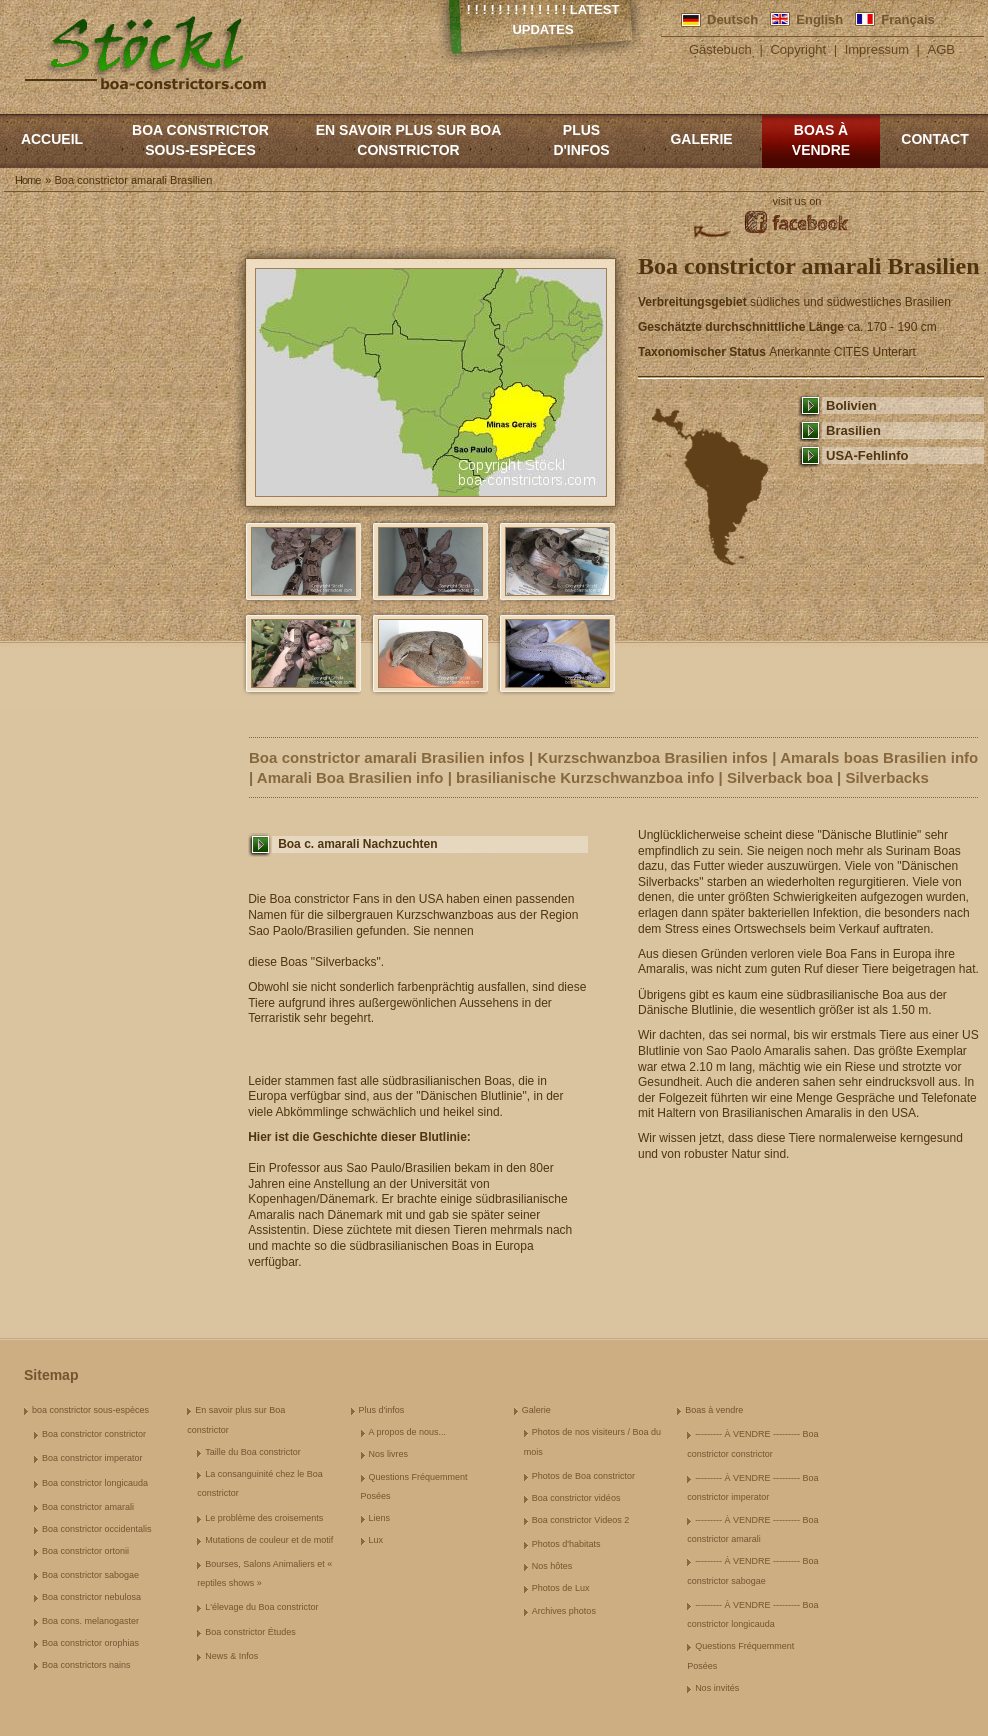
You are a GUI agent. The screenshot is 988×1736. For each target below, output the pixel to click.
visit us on (797, 201)
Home (27, 180)
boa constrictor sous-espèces (200, 140)
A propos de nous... (408, 1432)
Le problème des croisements (264, 1518)
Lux (376, 1540)
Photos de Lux (561, 1588)
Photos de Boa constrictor (583, 1476)
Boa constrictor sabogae (90, 1575)
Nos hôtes (552, 1566)
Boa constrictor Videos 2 (580, 1520)
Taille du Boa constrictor (253, 1452)
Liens (380, 1518)
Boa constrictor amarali (88, 1507)
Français (907, 19)
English (819, 19)
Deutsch (732, 19)
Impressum (877, 49)
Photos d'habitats (566, 1544)
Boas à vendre (821, 140)
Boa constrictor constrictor (94, 1434)
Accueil (52, 139)
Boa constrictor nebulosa (91, 1597)
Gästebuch (720, 49)
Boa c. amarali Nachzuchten (357, 844)
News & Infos (231, 1656)
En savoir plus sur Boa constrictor (409, 140)
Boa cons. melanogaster (90, 1621)
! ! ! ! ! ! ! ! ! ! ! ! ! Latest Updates (543, 19)
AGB (941, 49)
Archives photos (564, 1611)
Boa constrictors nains (86, 1665)
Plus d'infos (581, 140)
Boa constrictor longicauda (95, 1483)
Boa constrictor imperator (92, 1458)
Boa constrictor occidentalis (97, 1529)
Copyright (798, 49)
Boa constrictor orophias (90, 1643)
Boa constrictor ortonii (85, 1551)
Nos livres (389, 1454)
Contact (934, 139)
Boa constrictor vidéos (576, 1498)
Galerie (701, 139)
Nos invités (717, 1688)
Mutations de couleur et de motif (269, 1540)
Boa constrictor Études (250, 1632)
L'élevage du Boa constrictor (261, 1607)
